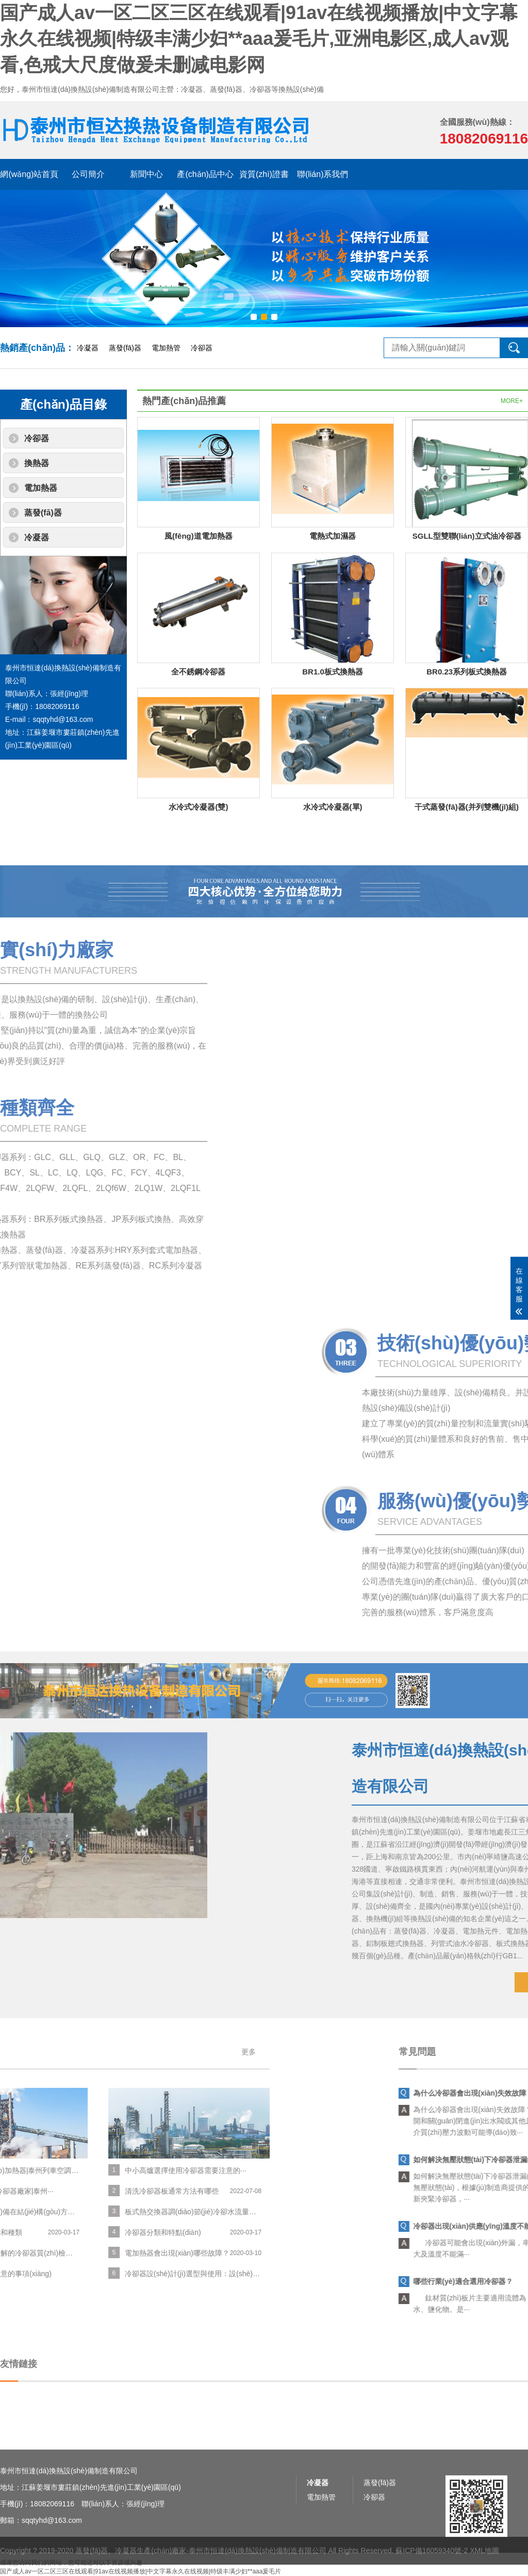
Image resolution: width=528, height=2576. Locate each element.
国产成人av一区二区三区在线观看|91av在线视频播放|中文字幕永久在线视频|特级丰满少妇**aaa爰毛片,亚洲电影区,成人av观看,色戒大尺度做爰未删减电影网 (259, 38)
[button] (254, 317)
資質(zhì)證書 (264, 174)
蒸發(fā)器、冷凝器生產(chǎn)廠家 (130, 2568)
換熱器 (36, 463)
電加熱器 (40, 488)
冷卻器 (201, 348)
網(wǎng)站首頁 (29, 174)
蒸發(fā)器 (125, 348)
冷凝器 (87, 348)
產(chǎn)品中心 (205, 174)
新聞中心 (146, 174)
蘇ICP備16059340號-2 (431, 2568)
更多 (31, 2052)
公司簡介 (88, 174)
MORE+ (512, 401)
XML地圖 (484, 2568)
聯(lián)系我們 (323, 174)
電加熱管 (166, 348)
